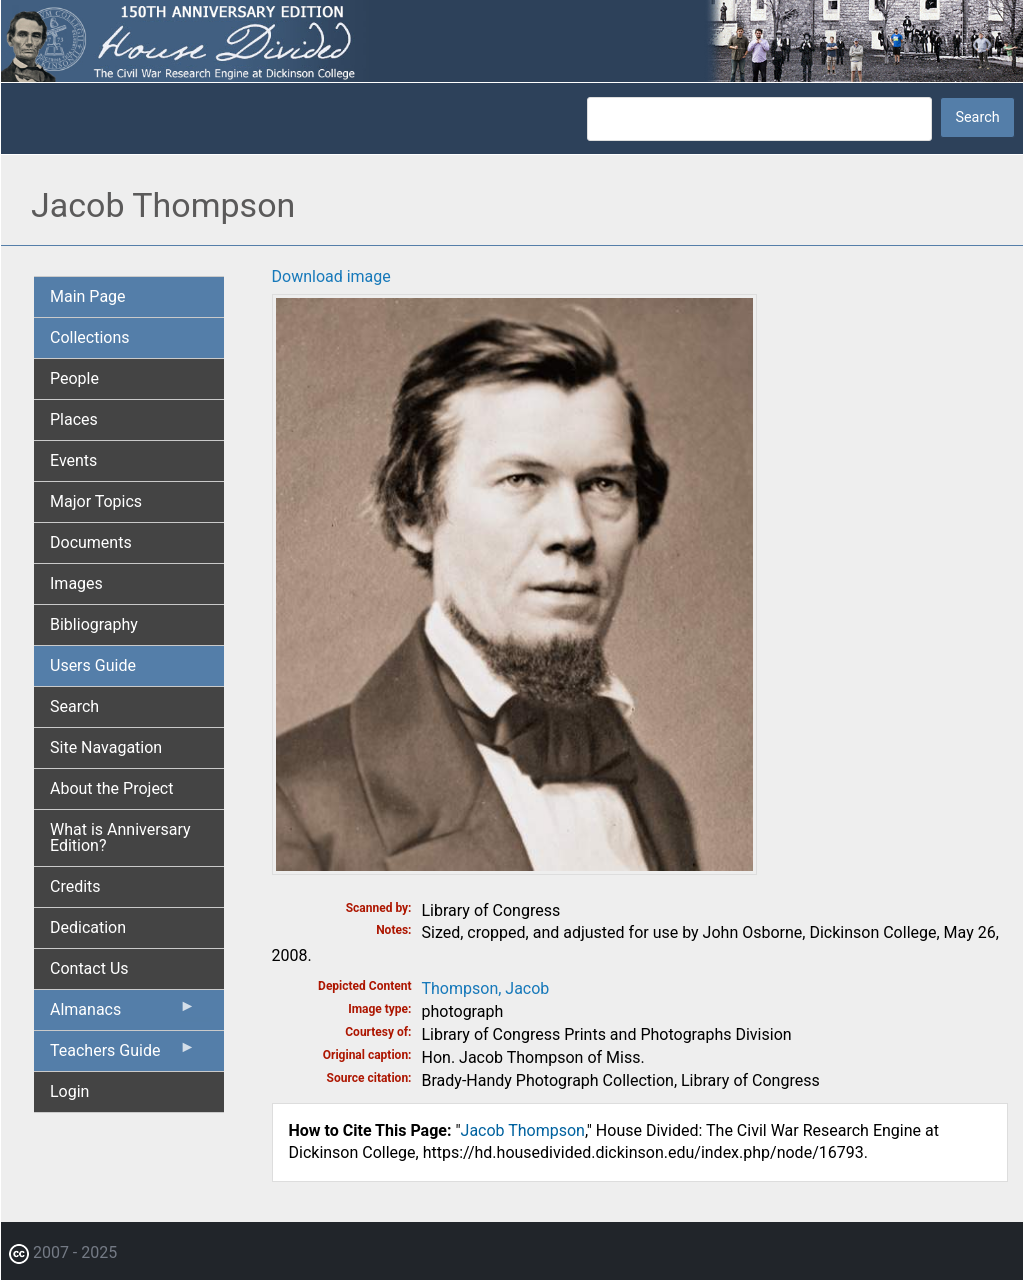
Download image (331, 276)
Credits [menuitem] (75, 886)
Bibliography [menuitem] (94, 624)
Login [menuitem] (69, 1091)
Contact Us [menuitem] (89, 968)
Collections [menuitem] (90, 337)
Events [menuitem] (73, 460)
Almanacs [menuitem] (123, 1014)
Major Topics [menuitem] (96, 501)
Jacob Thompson (523, 1130)
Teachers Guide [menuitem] (123, 1055)
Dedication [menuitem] (88, 927)
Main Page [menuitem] (88, 296)
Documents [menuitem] (91, 542)
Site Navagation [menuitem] (106, 747)
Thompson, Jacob (486, 988)
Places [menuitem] (74, 419)
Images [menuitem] (76, 583)
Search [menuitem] (74, 706)
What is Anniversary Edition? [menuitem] (120, 837)
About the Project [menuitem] (111, 788)
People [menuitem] (74, 378)
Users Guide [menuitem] (93, 665)
